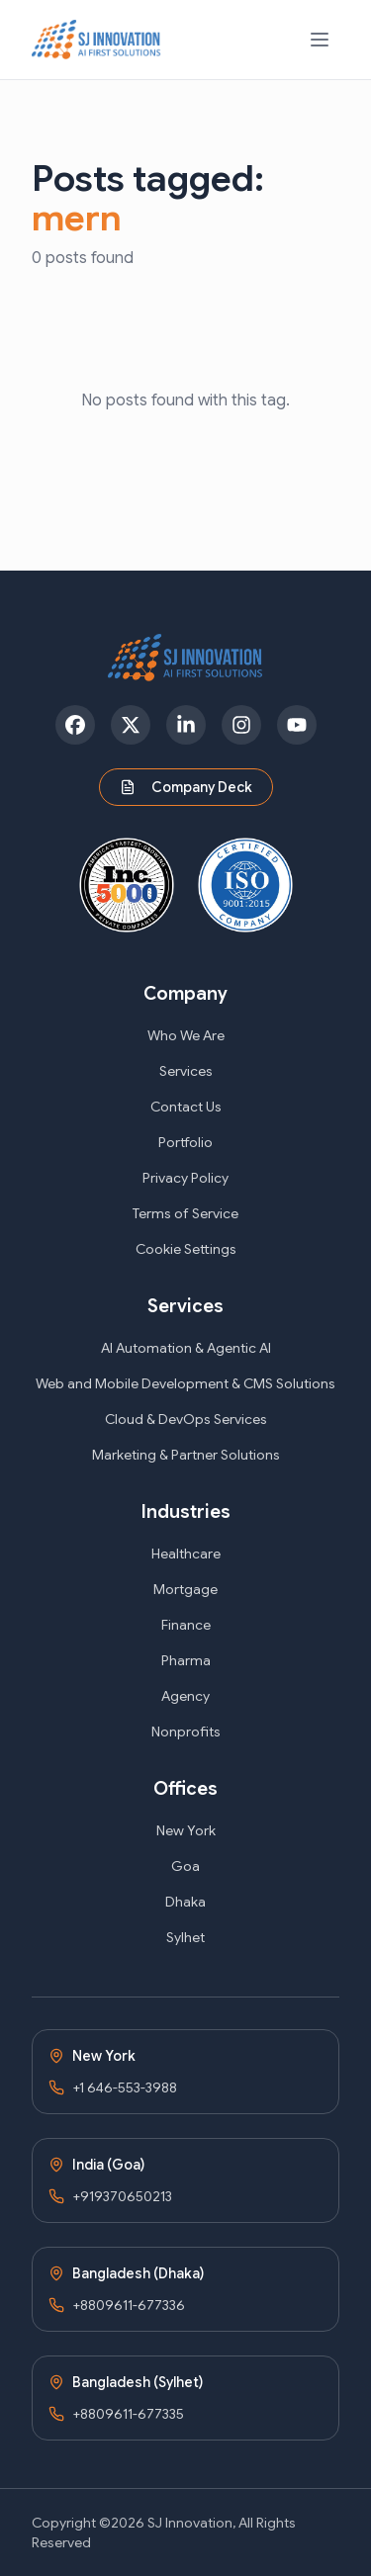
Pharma (186, 1660)
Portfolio (185, 1142)
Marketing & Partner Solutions (186, 1455)
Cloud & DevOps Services (186, 1419)
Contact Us (186, 1106)
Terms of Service (185, 1213)
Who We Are (186, 1035)
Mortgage (185, 1589)
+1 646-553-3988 (124, 2087)
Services (186, 1071)
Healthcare (186, 1553)
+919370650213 (122, 2196)
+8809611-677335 (128, 2414)
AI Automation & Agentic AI (186, 1348)
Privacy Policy (185, 1178)
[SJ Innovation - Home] (96, 39)
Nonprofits (186, 1731)
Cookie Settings (186, 1249)
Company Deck (186, 787)
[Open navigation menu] (319, 39)
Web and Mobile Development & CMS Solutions (185, 1383)
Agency (185, 1696)
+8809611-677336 (128, 2305)
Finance (186, 1625)
